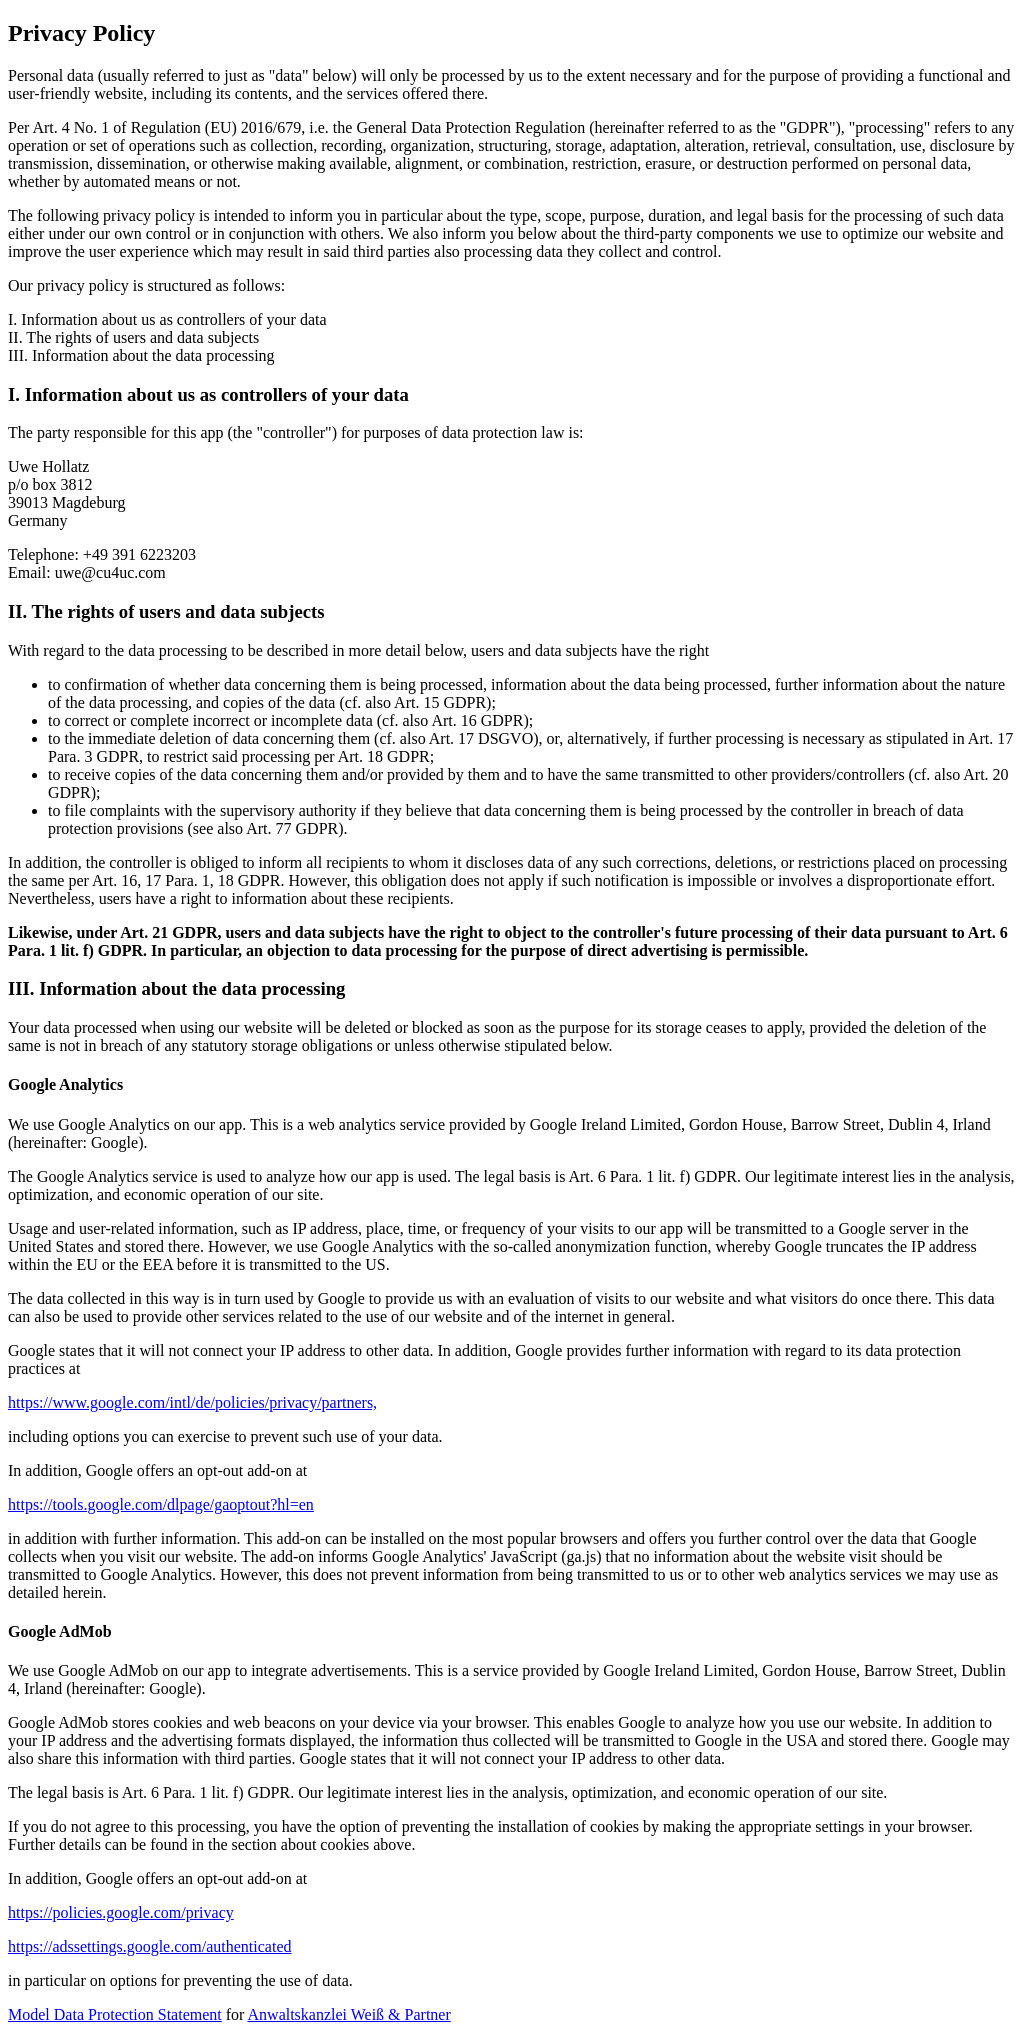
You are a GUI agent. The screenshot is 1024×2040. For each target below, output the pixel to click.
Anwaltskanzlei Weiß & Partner (349, 2014)
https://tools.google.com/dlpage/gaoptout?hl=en (161, 1504)
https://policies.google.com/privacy (121, 1912)
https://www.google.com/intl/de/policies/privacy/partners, (192, 1402)
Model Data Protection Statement (115, 2014)
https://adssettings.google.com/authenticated (150, 1946)
